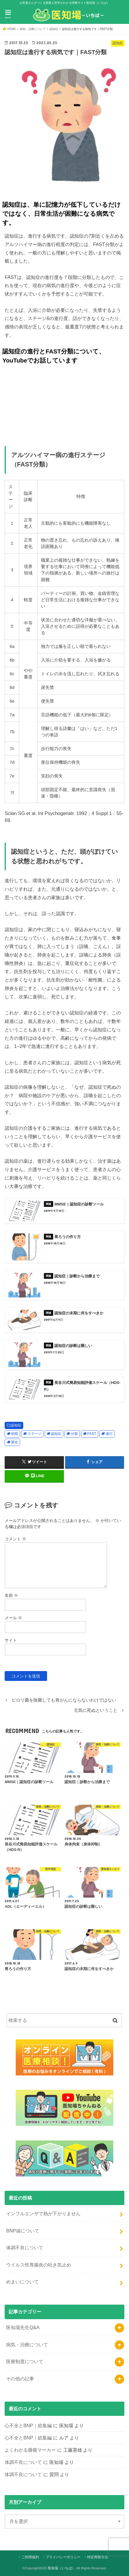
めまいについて (22, 2281)
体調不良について (24, 2247)
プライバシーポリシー (63, 2557)
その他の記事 (20, 2378)
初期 (14, 1434)
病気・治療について (27, 2344)
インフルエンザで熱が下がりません (43, 2213)
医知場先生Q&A (23, 2327)
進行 (109, 1434)
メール (13, 1617)
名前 (11, 1595)
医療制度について (24, 2361)
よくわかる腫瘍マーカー (30, 2450)
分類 (74, 1434)
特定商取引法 (97, 2557)
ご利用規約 (30, 2557)
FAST (91, 1434)
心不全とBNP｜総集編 (28, 2425)
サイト (11, 1640)
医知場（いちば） (62, 2568)
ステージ (35, 1434)
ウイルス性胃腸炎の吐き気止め (38, 2264)
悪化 (14, 1442)
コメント (15, 1539)
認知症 (16, 1425)
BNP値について (22, 2230)
